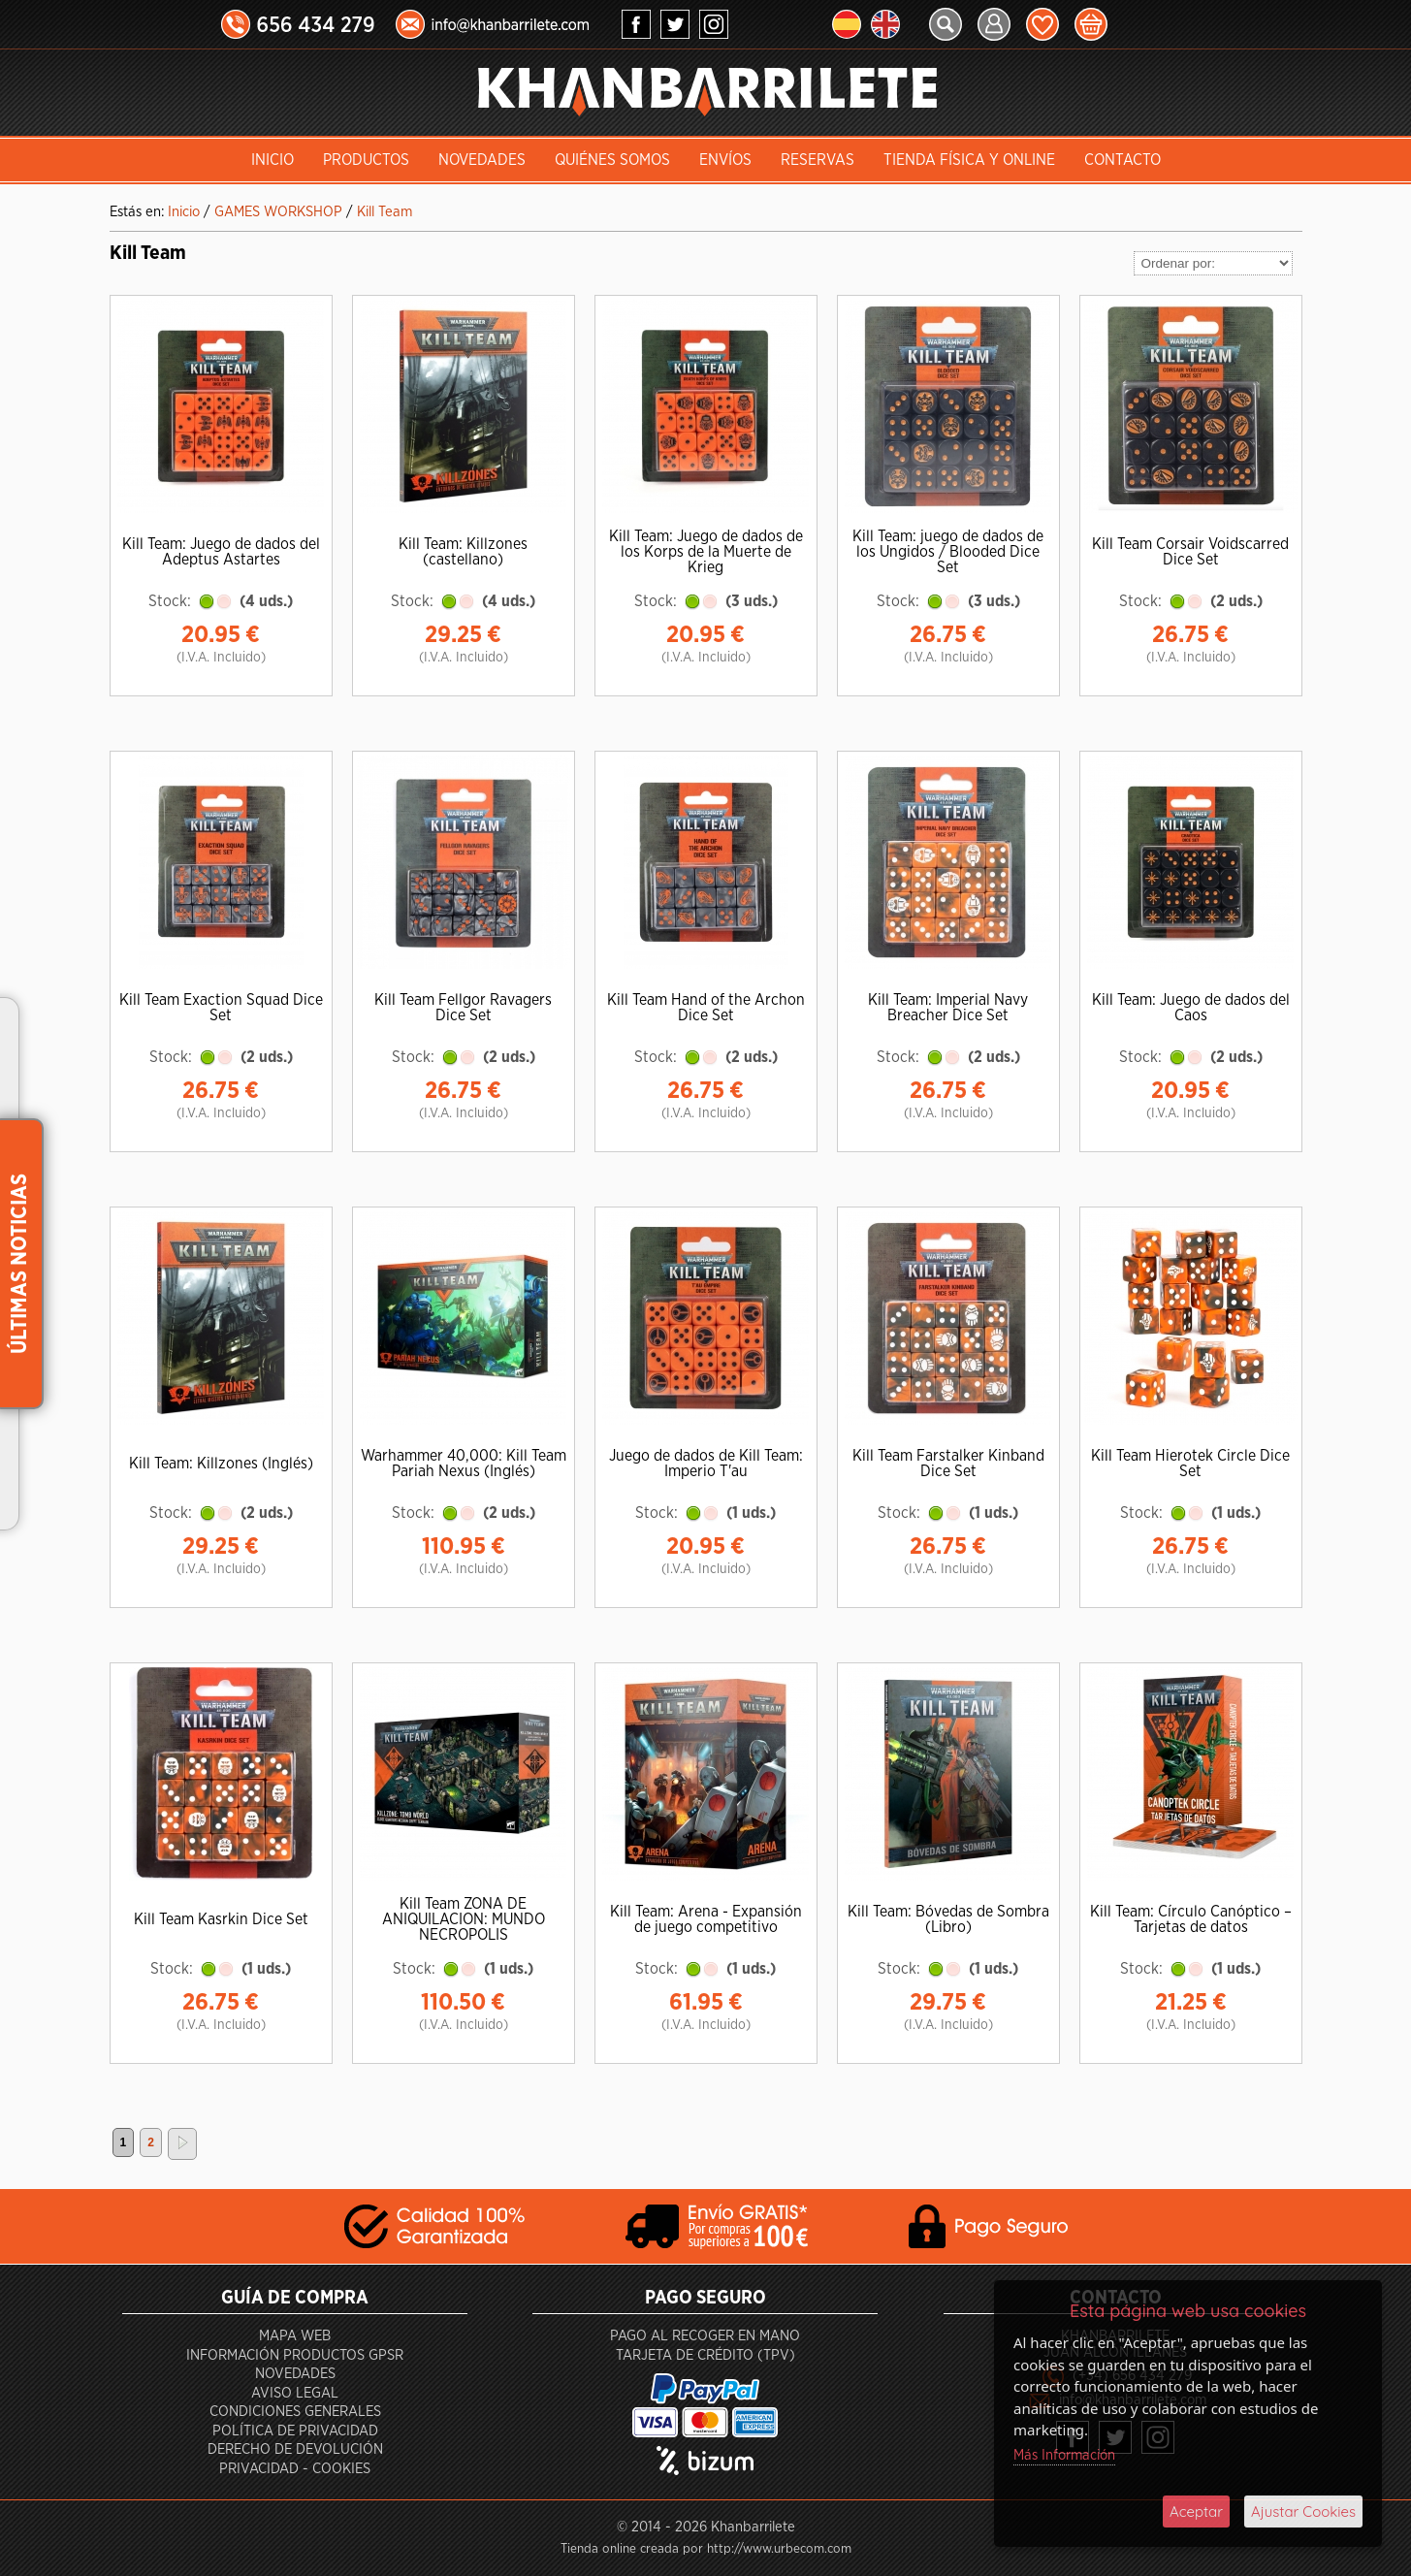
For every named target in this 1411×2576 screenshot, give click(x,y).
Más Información (1064, 2455)
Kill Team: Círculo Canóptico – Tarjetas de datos (1191, 1919)
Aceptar (1196, 2511)
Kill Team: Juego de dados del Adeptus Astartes (221, 551)
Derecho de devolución (295, 2449)
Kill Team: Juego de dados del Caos (1191, 1007)
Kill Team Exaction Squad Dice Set (221, 1007)
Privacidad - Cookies (294, 2469)
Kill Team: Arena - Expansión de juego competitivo (706, 1919)
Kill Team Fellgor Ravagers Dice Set (463, 1007)
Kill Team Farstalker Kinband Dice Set (948, 1463)
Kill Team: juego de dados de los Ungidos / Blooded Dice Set (947, 552)
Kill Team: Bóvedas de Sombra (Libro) (948, 1919)
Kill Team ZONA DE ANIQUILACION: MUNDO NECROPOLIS (463, 1919)
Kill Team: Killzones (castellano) (463, 551)
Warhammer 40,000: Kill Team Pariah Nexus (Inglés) (463, 1463)
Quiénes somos (612, 160)
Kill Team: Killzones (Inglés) (221, 1463)
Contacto (1122, 160)
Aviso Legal (294, 2393)
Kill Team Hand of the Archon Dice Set (706, 1007)
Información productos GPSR (294, 2355)
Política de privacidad (295, 2431)
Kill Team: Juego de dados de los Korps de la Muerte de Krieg (706, 552)
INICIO (272, 160)
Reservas (817, 160)
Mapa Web (295, 2336)
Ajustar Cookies (1303, 2511)
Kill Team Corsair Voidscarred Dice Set (1190, 551)
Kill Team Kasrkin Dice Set (221, 1919)
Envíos (725, 160)
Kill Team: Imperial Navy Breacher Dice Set (948, 1007)
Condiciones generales (295, 2411)
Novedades (482, 160)
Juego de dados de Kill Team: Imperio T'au (706, 1463)
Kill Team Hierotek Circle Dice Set (1190, 1463)
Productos (366, 160)
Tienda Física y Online (969, 160)
